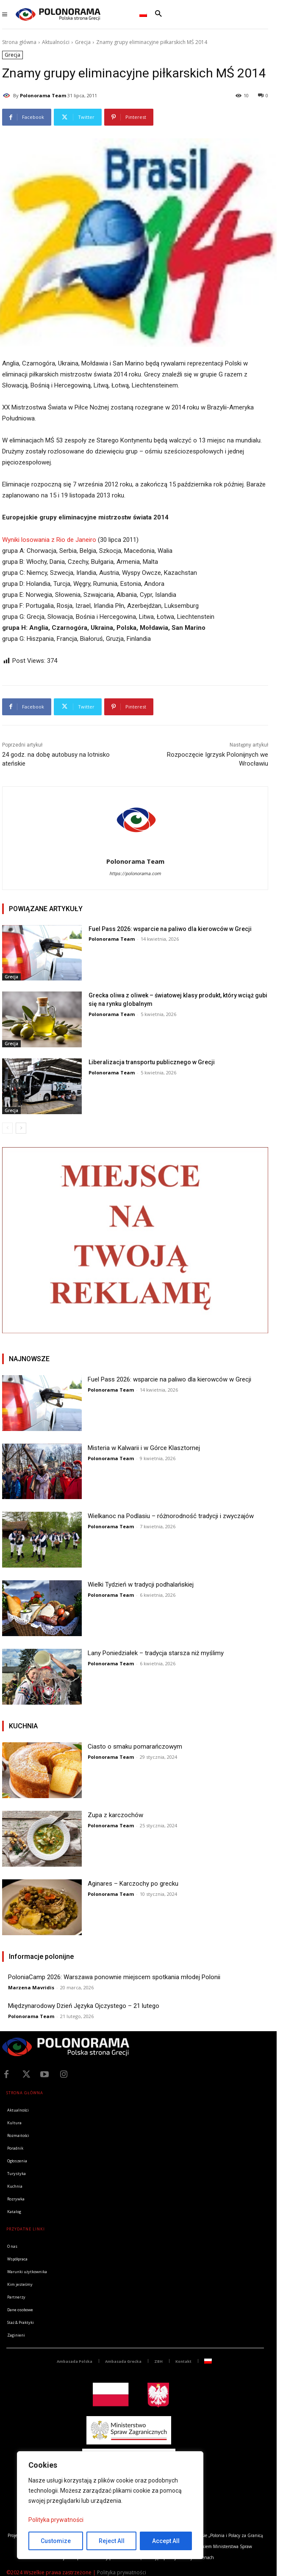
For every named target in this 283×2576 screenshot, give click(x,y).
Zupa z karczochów (115, 1815)
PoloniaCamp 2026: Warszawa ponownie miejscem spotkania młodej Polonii (114, 1977)
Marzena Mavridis (31, 1987)
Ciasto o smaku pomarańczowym (135, 1746)
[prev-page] (7, 1128)
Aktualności (55, 42)
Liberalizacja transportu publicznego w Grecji (152, 1062)
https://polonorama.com (135, 873)
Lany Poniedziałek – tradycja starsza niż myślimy (156, 1653)
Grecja (83, 42)
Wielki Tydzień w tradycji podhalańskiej (141, 1584)
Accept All (166, 2541)
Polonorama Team (43, 95)
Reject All (112, 2541)
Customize (56, 2541)
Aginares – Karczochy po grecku (133, 1883)
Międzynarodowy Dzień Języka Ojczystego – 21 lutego (83, 2006)
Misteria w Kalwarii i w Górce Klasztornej (144, 1448)
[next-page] (21, 1128)
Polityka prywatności (55, 2519)
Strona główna (19, 42)
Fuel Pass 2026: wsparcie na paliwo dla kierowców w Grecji (170, 928)
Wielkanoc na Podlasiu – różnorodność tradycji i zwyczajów (171, 1516)
